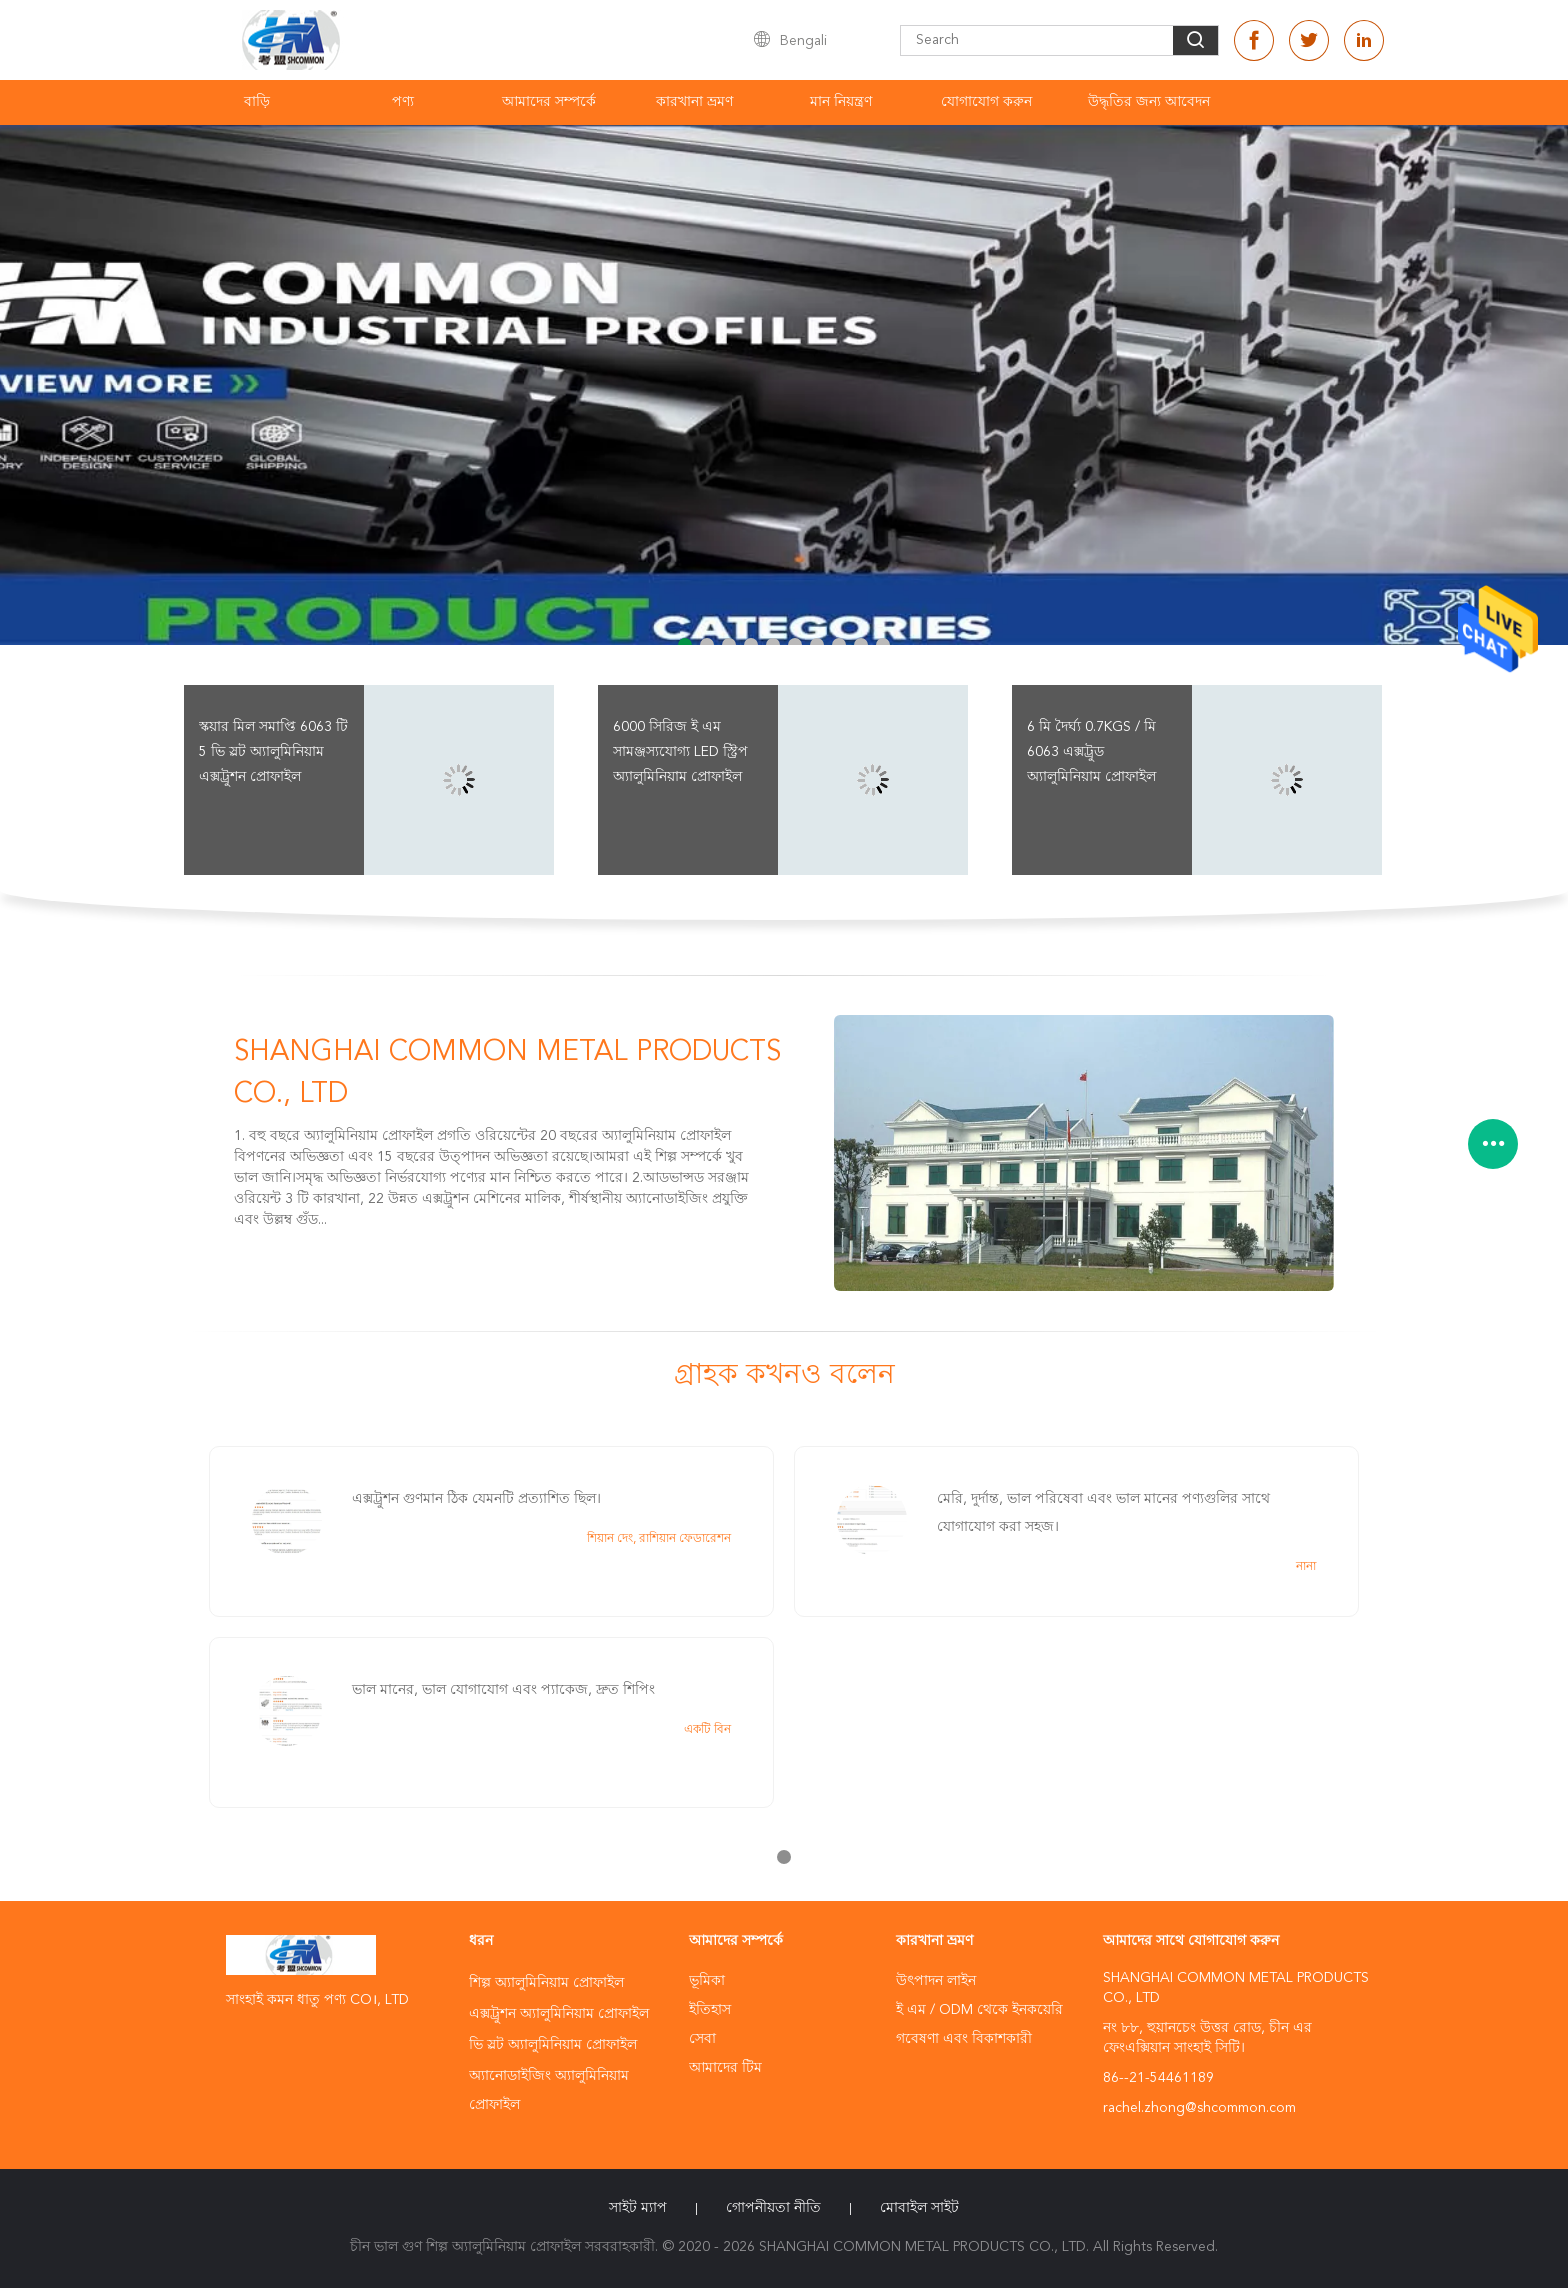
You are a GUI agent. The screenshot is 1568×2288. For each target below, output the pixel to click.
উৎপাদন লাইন (936, 1981)
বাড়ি (257, 102)
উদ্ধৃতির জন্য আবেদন (1149, 102)
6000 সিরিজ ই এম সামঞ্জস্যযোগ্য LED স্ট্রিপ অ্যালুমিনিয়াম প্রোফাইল (680, 752)
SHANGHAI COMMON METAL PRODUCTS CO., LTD (507, 1074)
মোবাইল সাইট (919, 2208)
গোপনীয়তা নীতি (773, 2208)
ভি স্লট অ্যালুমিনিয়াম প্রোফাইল (553, 2045)
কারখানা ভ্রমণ (694, 102)
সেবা (702, 2039)
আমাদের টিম (725, 2068)
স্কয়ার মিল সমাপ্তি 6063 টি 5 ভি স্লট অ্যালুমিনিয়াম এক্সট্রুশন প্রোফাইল (273, 752)
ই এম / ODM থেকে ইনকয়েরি (979, 2010)
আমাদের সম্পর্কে (549, 102)
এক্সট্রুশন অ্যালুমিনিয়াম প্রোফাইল (559, 2014)
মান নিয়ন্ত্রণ (841, 102)
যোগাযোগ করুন (986, 102)
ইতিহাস (710, 2010)
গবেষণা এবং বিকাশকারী (964, 2039)
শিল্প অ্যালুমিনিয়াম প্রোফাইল (546, 1983)
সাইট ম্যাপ (638, 2208)
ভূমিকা (707, 1981)
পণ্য (403, 102)
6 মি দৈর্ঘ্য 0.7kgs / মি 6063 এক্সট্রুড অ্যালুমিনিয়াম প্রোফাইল (1091, 752)
